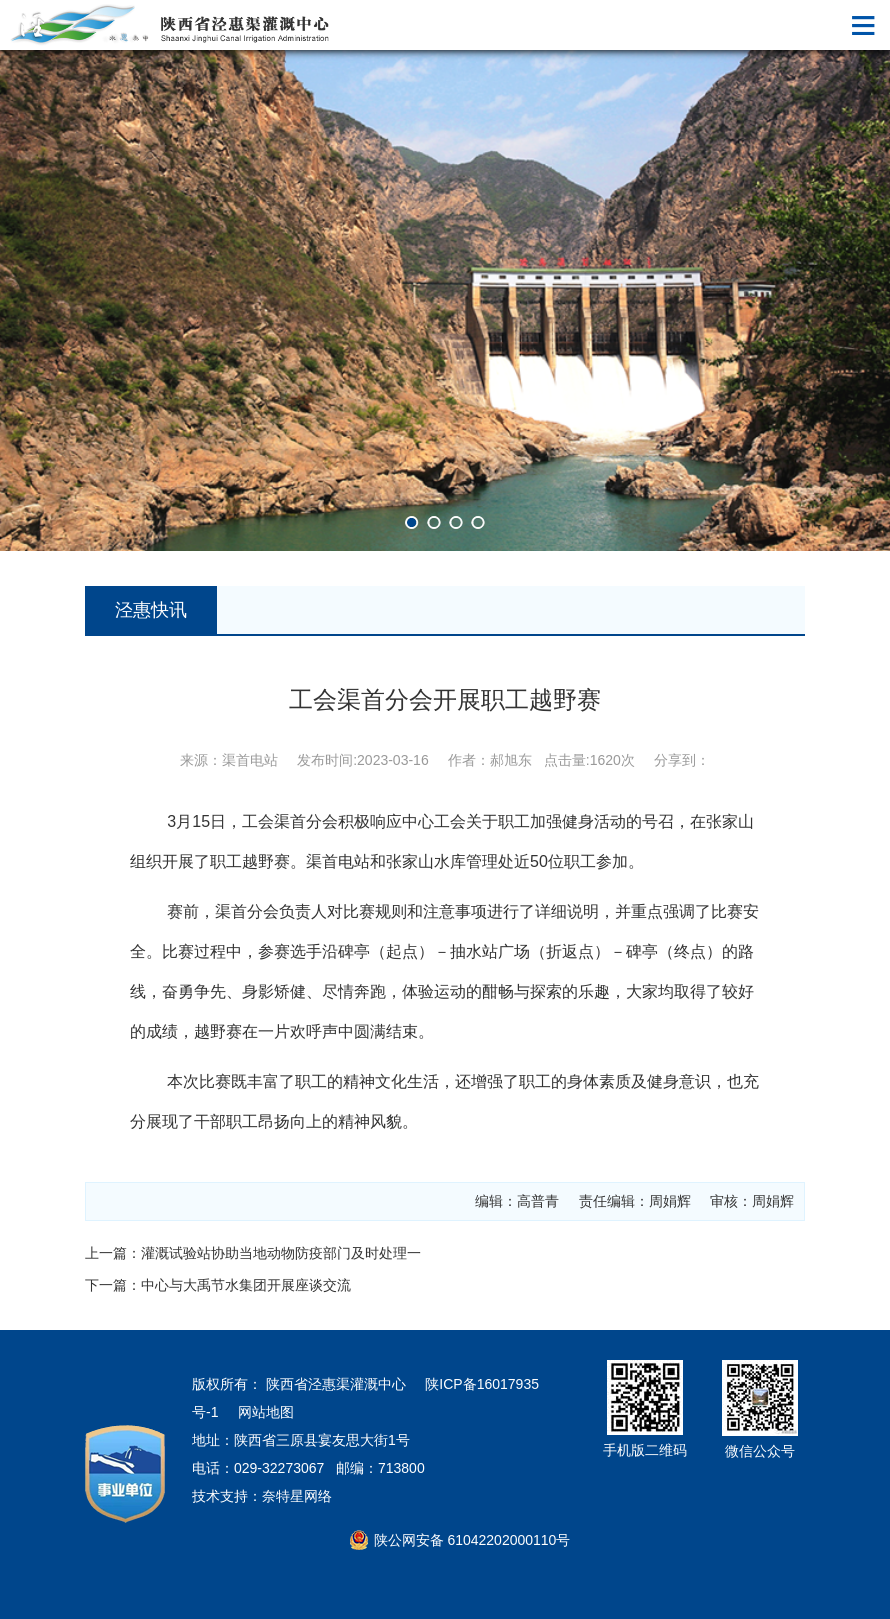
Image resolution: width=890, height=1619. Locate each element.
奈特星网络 (297, 1496)
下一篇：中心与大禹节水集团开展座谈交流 (218, 1285)
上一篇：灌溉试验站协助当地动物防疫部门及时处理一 (253, 1253)
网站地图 (266, 1412)
